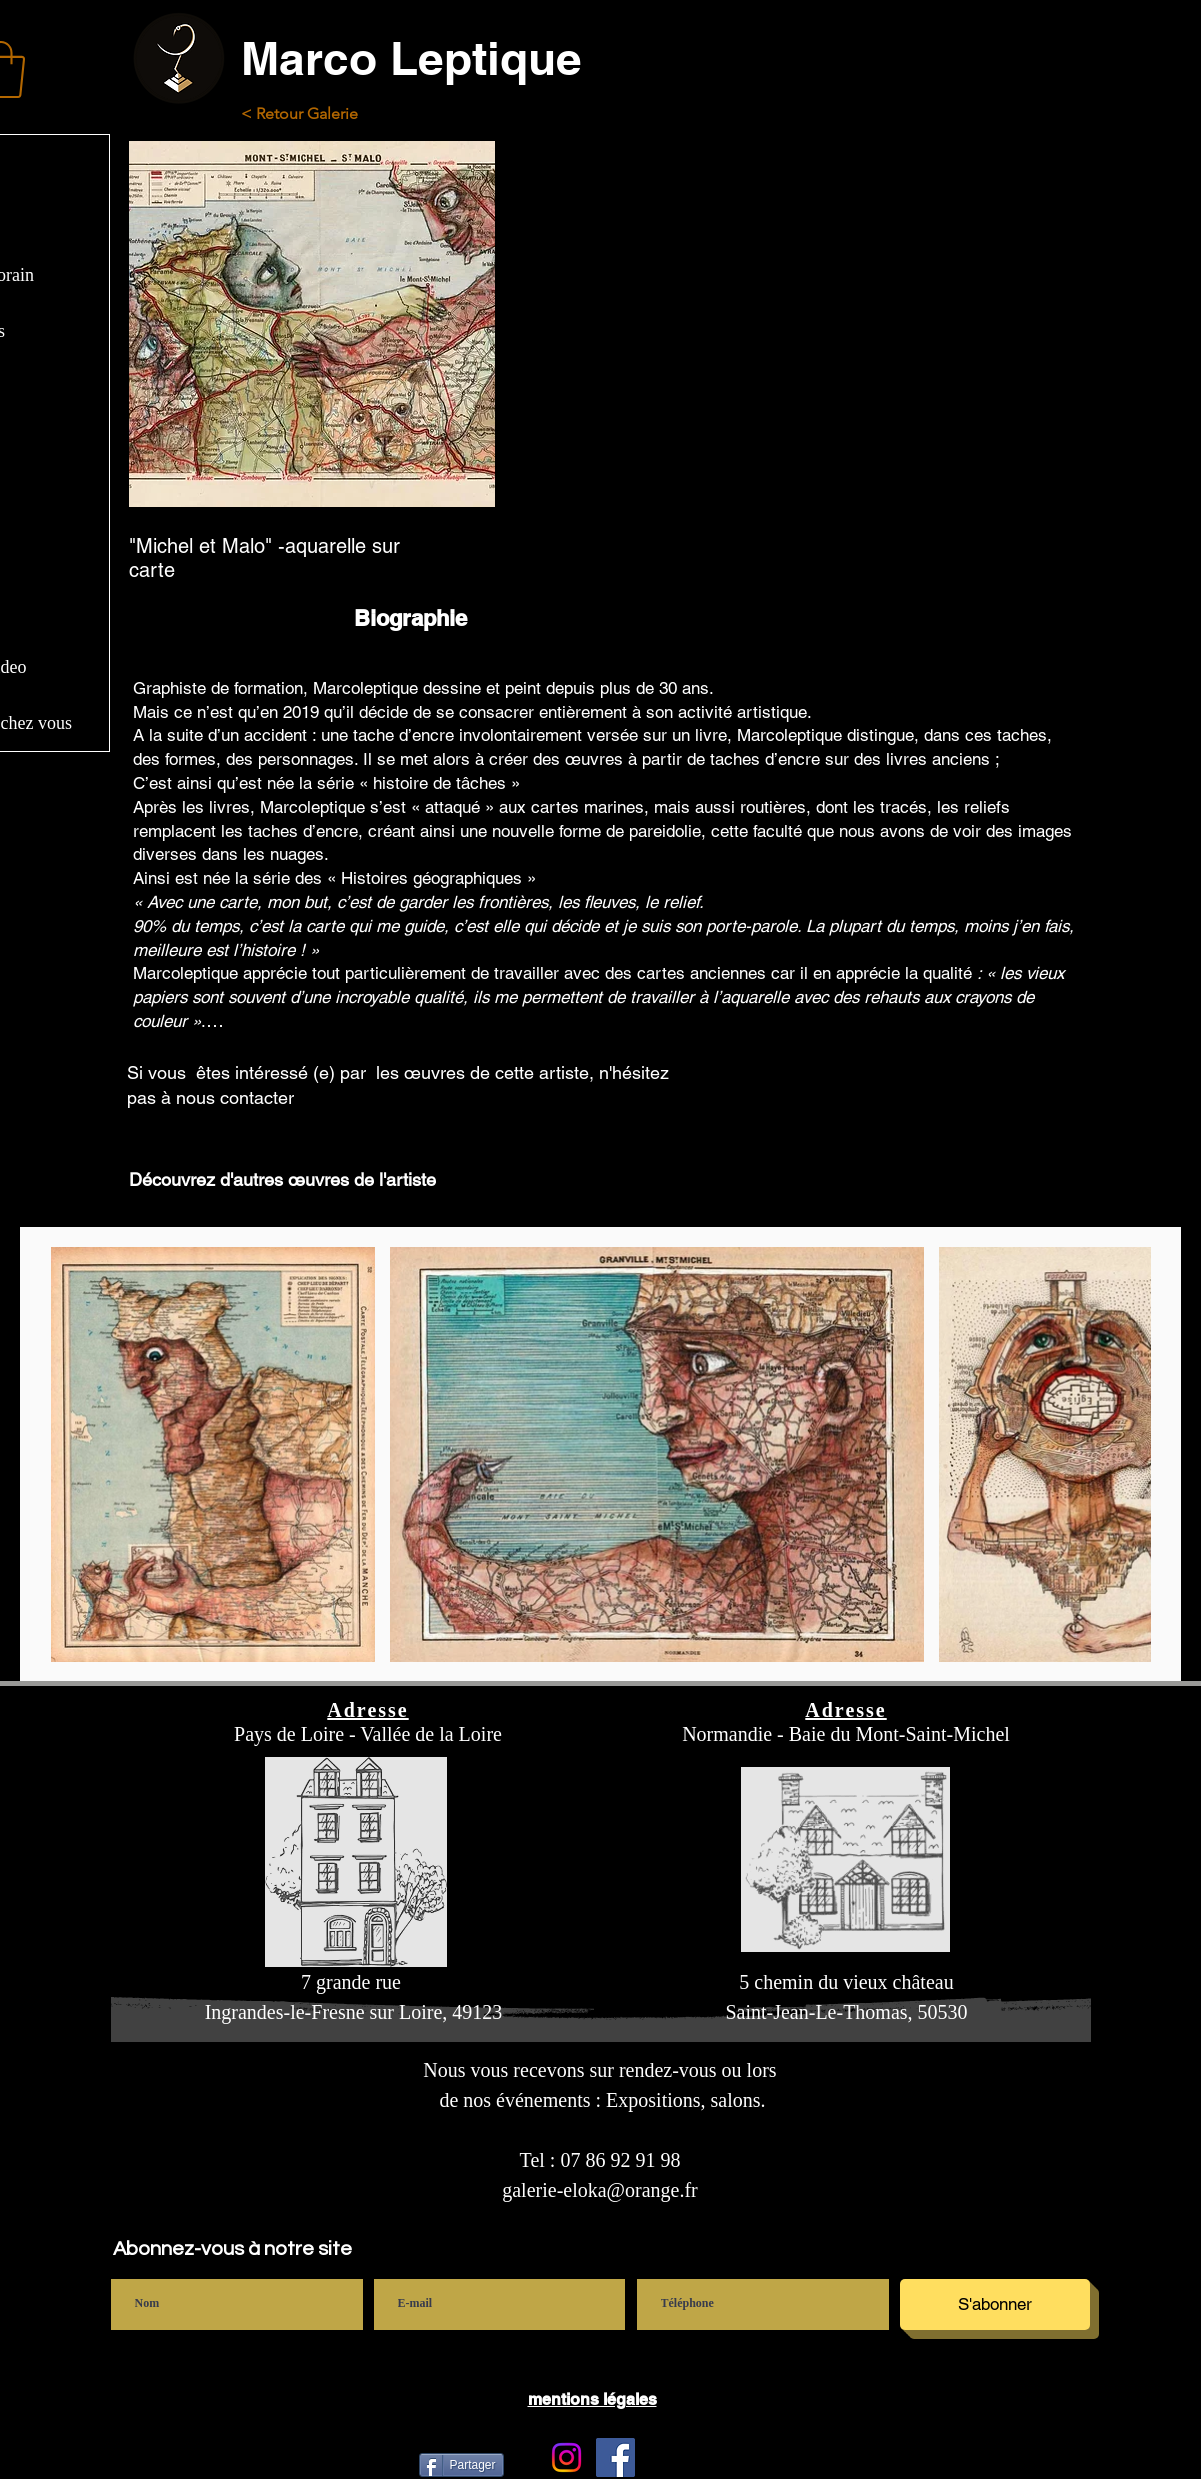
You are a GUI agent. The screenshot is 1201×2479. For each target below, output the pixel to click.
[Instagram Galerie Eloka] (566, 2457)
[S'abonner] (995, 2304)
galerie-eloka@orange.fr (600, 2190)
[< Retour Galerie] (316, 114)
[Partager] (461, 2465)
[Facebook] (615, 2457)
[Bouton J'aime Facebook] (814, 2457)
